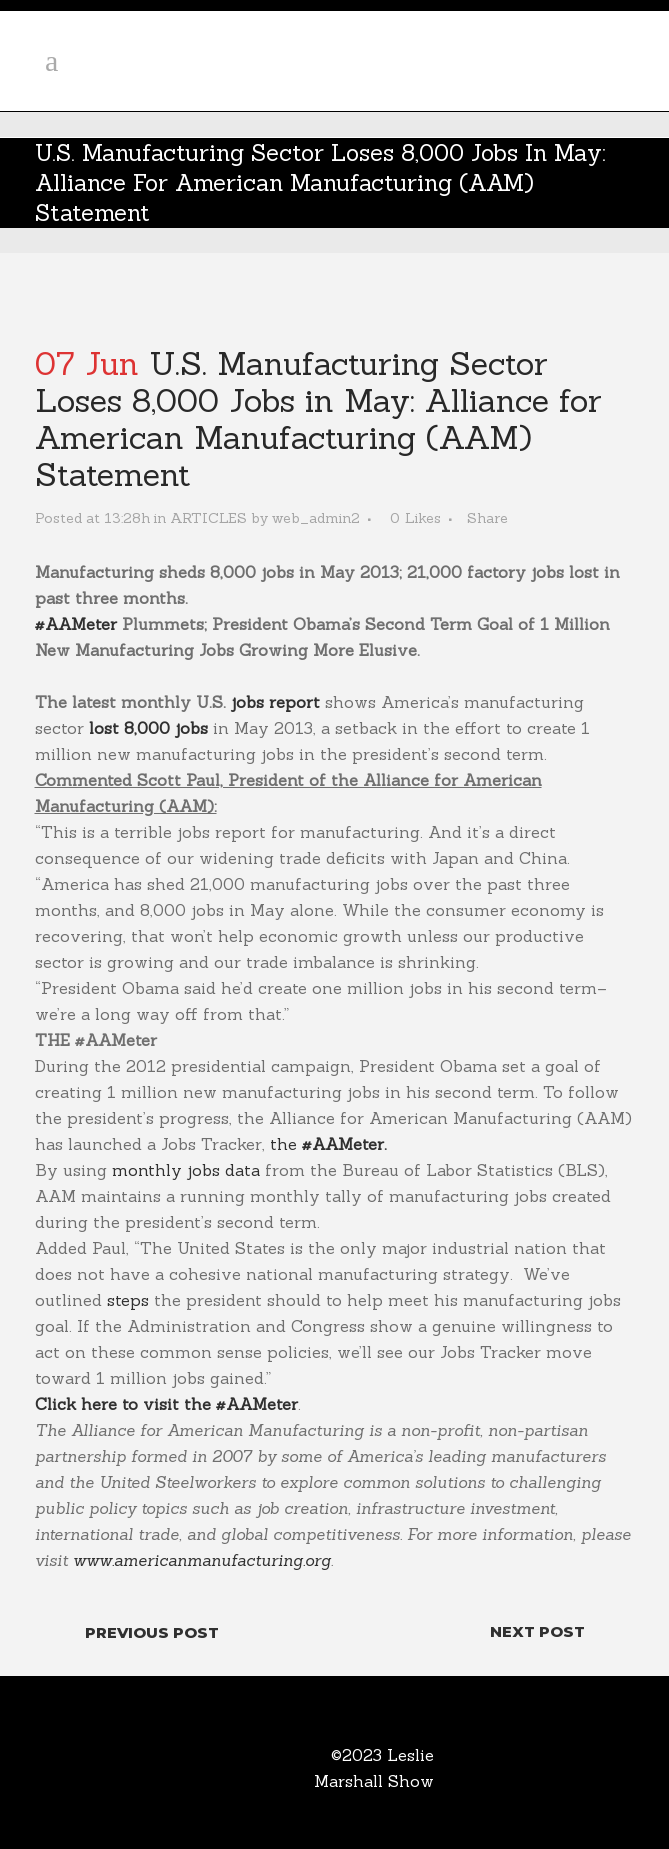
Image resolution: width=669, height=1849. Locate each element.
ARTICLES (208, 518)
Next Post (537, 1631)
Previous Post (152, 1632)
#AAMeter (76, 624)
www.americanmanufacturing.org (202, 1560)
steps (128, 1300)
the (328, 1144)
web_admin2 (316, 518)
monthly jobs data (186, 1170)
